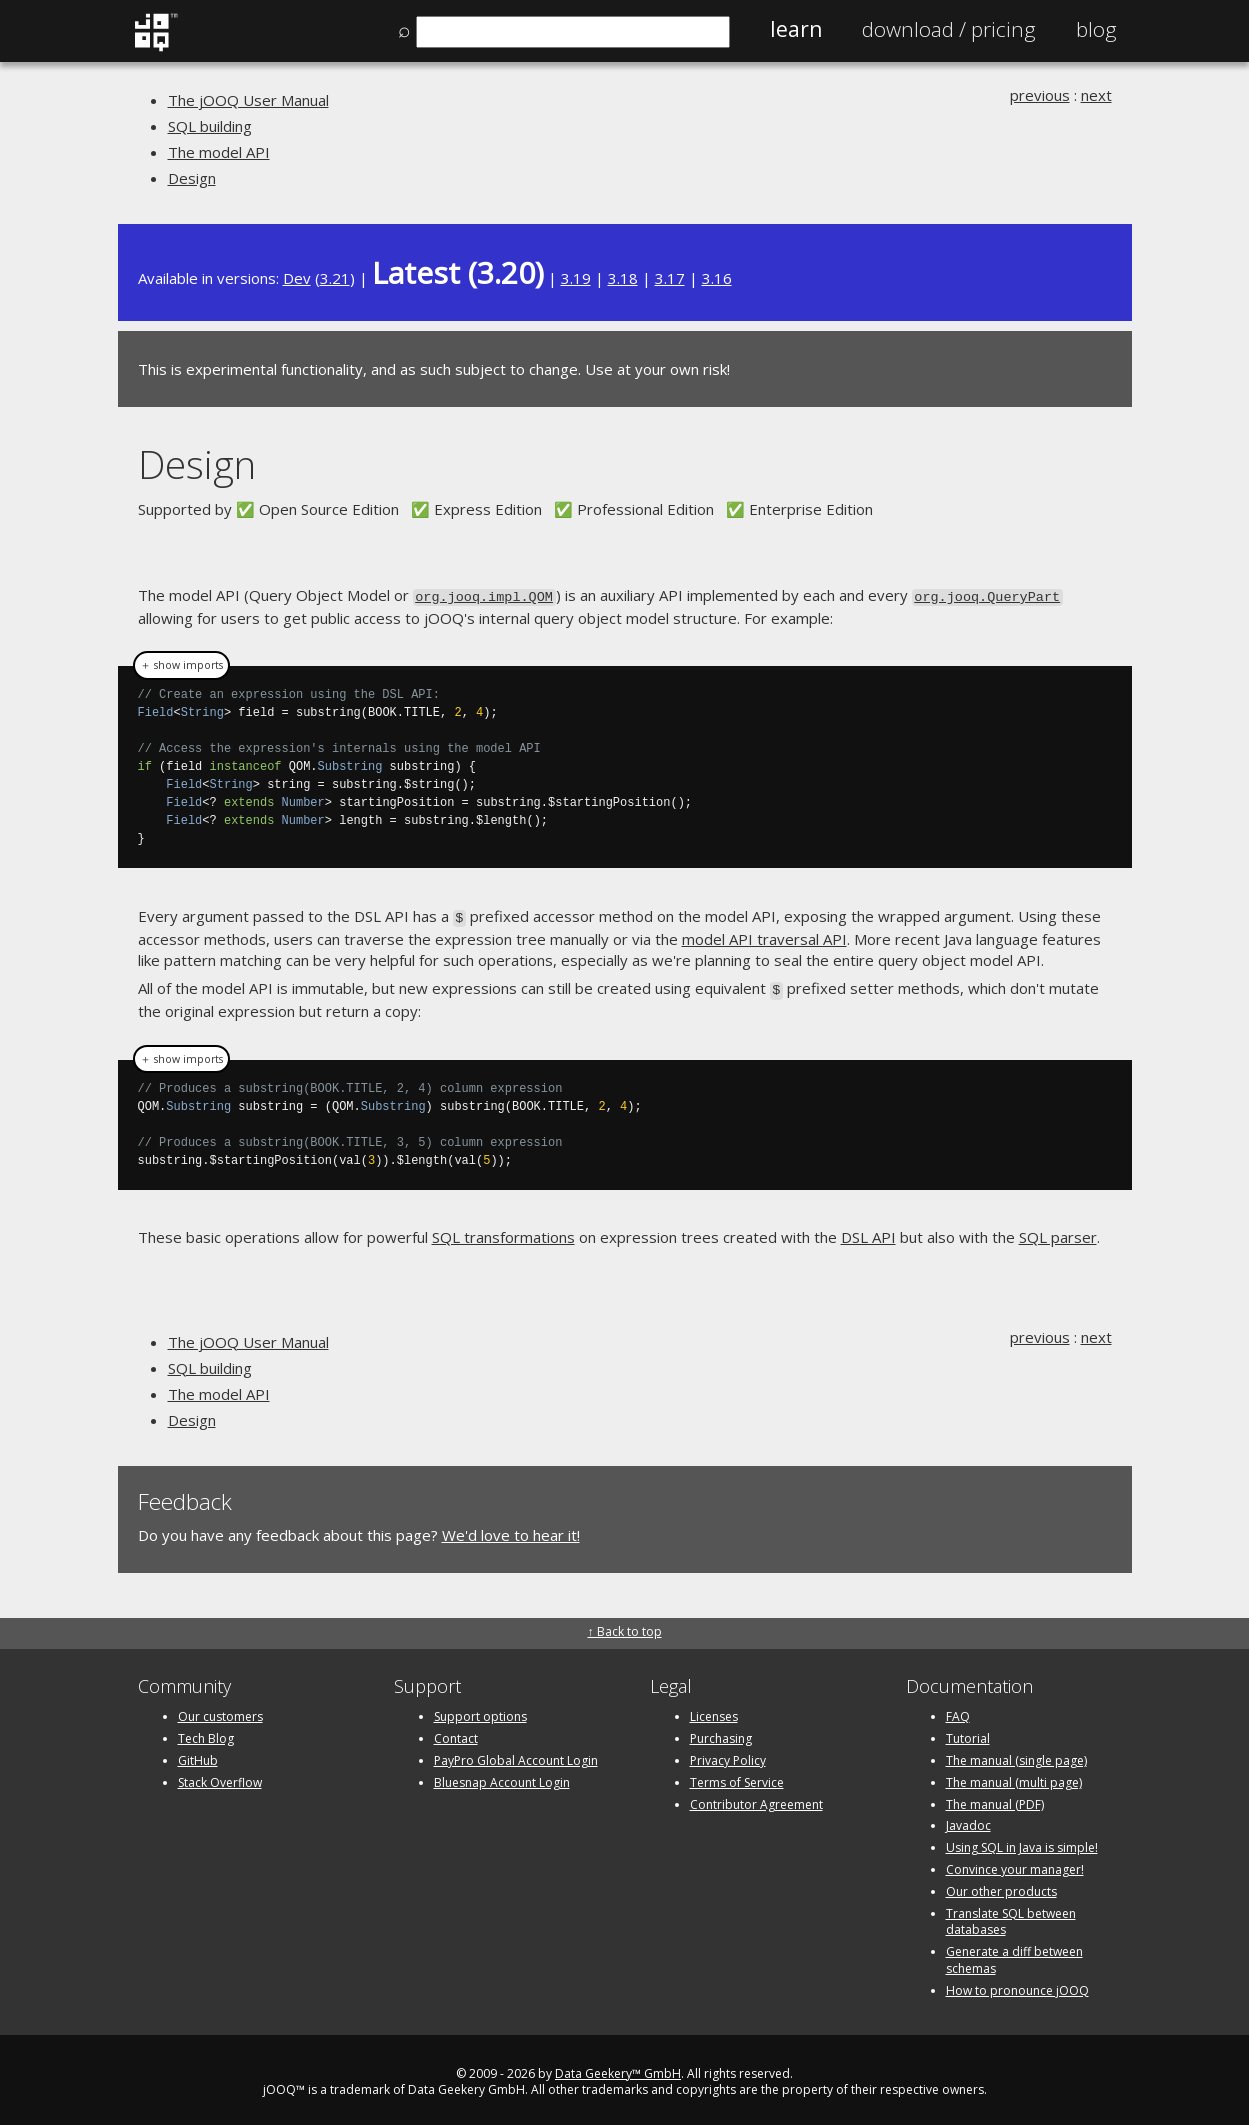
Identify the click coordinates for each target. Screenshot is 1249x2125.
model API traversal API (764, 935)
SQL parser (1058, 1232)
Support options (480, 1711)
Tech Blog (206, 1733)
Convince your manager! (1015, 1863)
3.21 (335, 278)
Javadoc (968, 1820)
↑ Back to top (625, 1626)
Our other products (1001, 1885)
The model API (219, 152)
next (1096, 95)
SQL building (210, 126)
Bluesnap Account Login (502, 1776)
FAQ (958, 1711)
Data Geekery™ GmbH (618, 2067)
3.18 (623, 278)
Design (192, 178)
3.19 (576, 278)
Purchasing (721, 1733)
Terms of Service (737, 1776)
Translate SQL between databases (1011, 1916)
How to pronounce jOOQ (1017, 1984)
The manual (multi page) (1014, 1776)
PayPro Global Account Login (516, 1754)
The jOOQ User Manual (248, 100)
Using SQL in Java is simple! (1022, 1842)
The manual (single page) (1016, 1754)
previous (1040, 95)
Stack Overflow (220, 1776)
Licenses (714, 1711)
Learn (796, 29)
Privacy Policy (728, 1754)
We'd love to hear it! (511, 1529)
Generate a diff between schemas (1014, 1955)
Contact (456, 1733)
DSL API (868, 1232)
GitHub (198, 1754)
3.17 (670, 278)
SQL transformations (503, 1232)
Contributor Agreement (756, 1798)
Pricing (949, 29)
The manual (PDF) (995, 1798)
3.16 (717, 278)
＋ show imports (181, 664)
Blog (1096, 29)
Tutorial (968, 1733)
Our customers (220, 1711)
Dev (297, 278)
